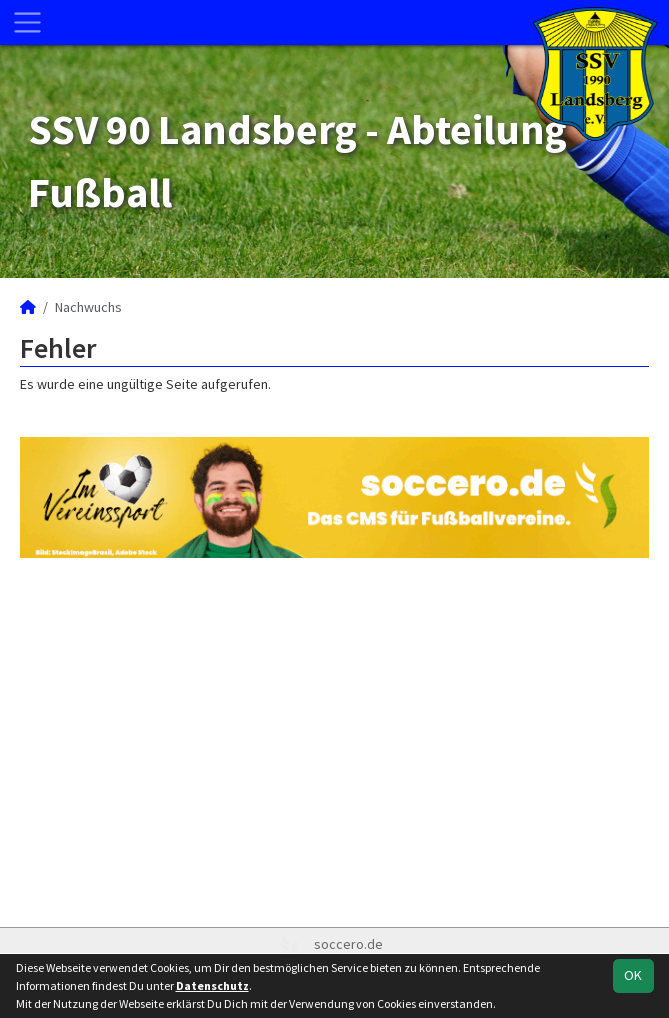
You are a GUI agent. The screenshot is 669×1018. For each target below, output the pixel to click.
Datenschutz (212, 985)
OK (633, 975)
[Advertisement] (334, 740)
